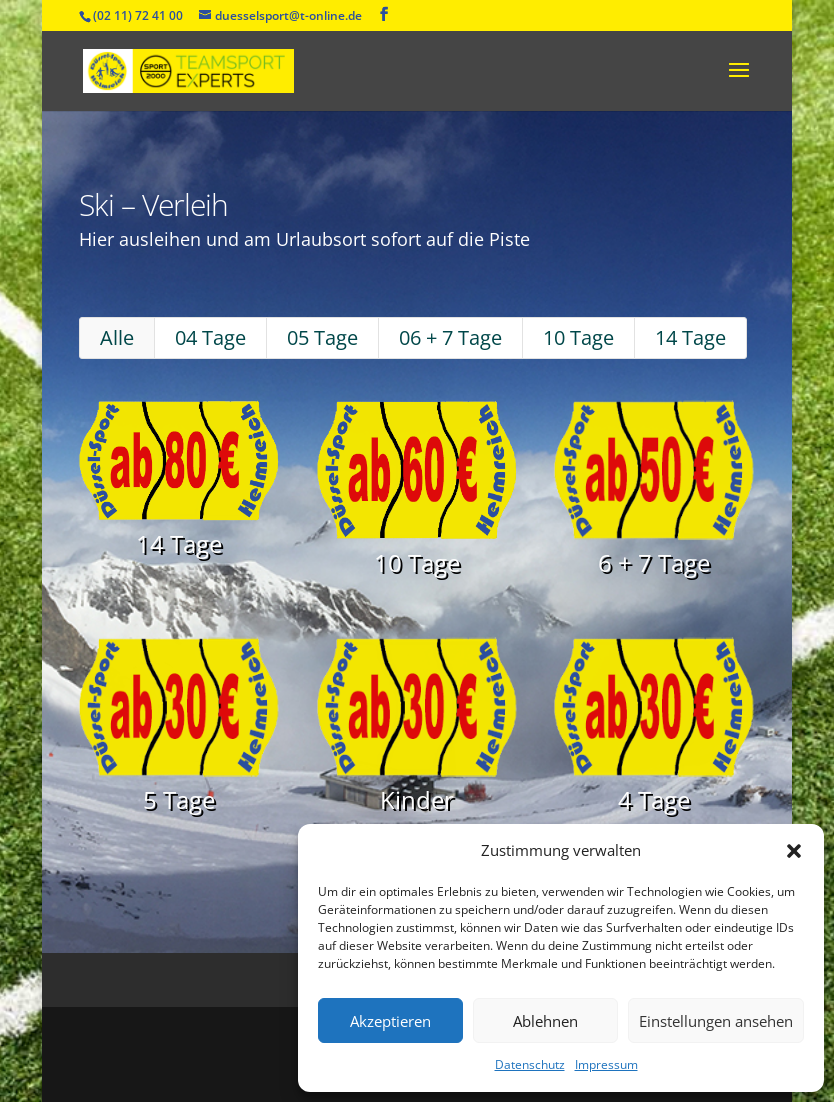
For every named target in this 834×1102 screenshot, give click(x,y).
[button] (794, 851)
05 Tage (335, 373)
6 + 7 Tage (620, 567)
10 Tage (556, 373)
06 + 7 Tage (446, 373)
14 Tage (652, 373)
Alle (159, 373)
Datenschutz (530, 1064)
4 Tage (620, 771)
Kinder (416, 771)
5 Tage (212, 771)
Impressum (606, 1064)
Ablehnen (545, 1021)
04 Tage (239, 373)
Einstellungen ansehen (716, 1021)
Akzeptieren (390, 1021)
